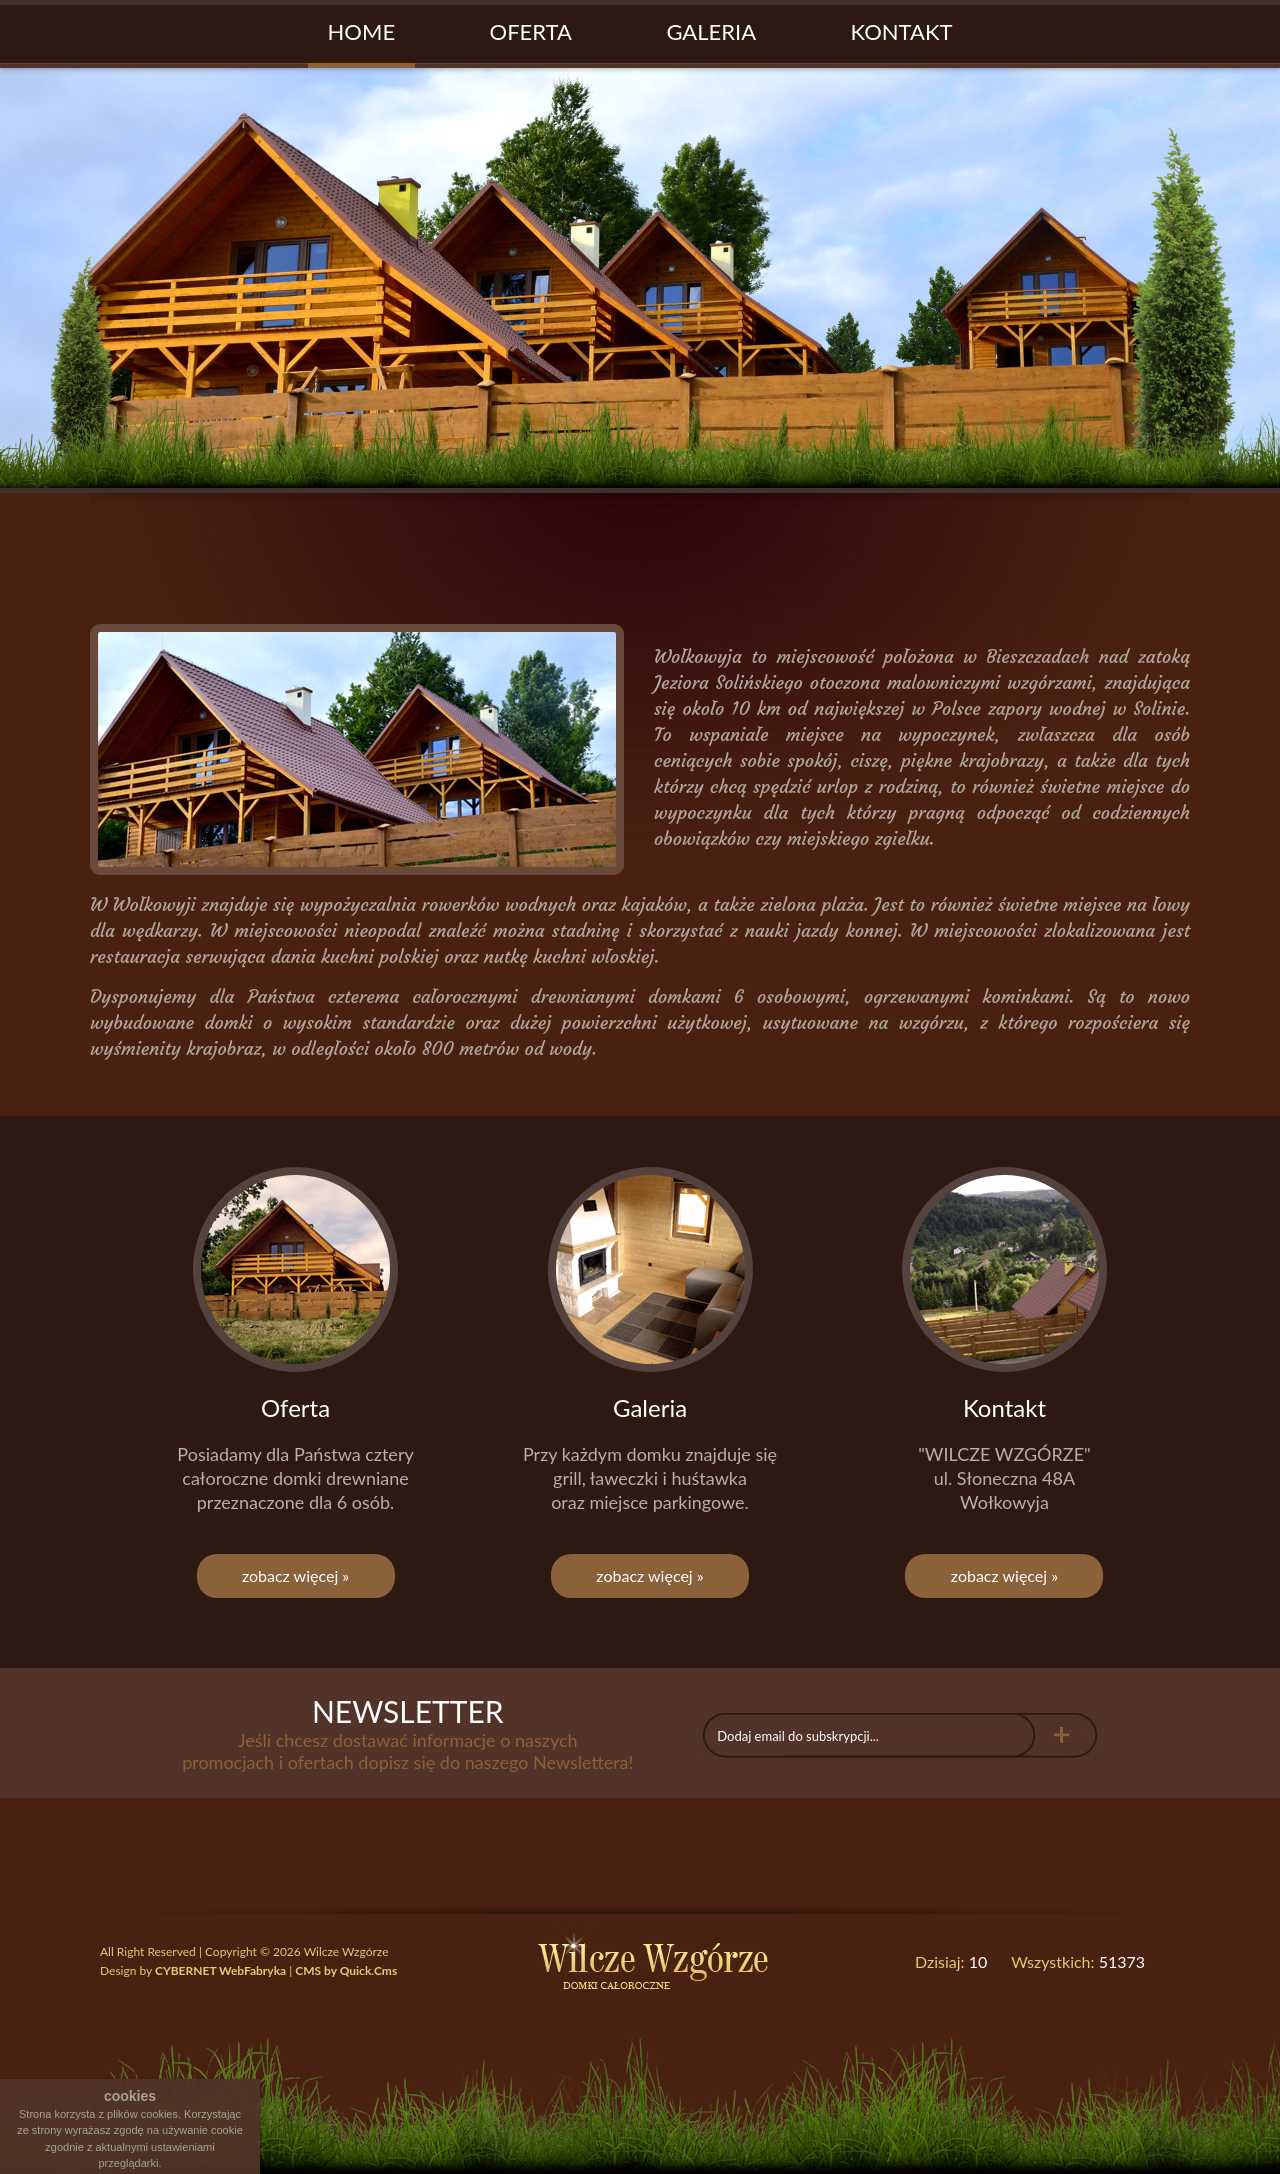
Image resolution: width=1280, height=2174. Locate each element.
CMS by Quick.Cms (346, 1970)
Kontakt (902, 31)
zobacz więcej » (295, 1575)
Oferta (531, 31)
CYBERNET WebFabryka (220, 1970)
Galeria (711, 31)
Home (362, 31)
